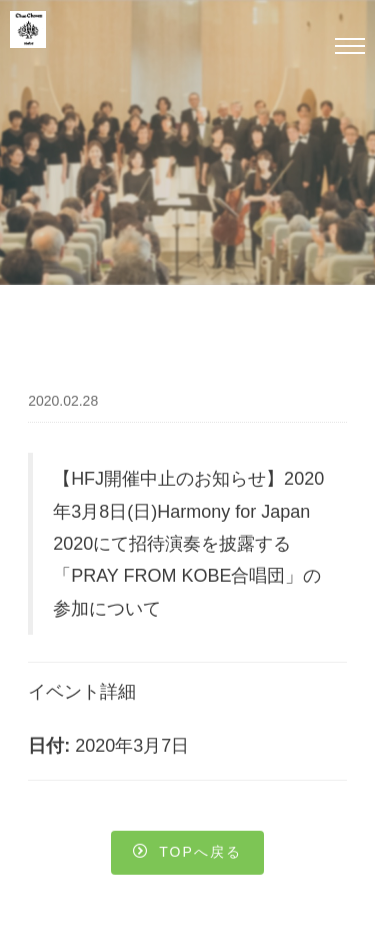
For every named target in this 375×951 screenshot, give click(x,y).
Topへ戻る (187, 853)
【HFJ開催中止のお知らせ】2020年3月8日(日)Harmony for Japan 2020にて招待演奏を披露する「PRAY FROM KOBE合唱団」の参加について (188, 545)
